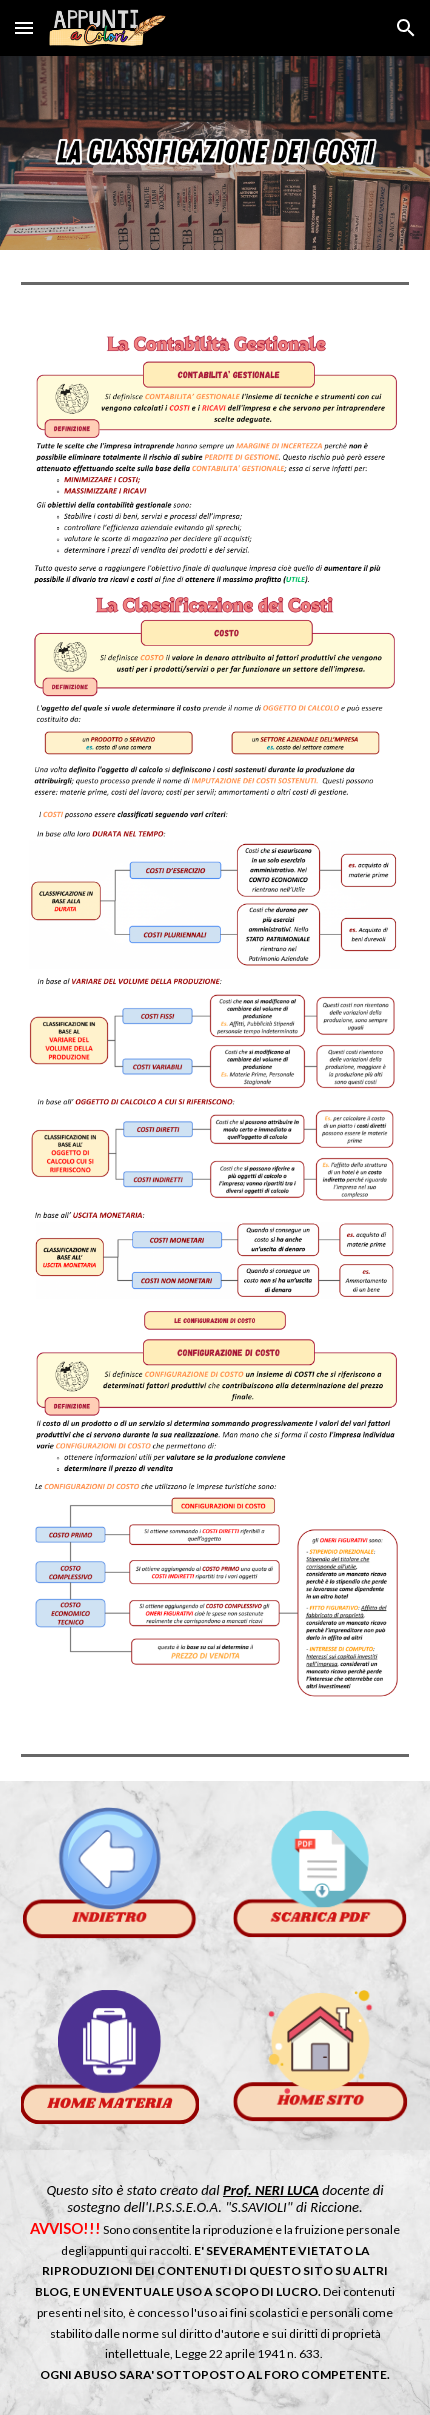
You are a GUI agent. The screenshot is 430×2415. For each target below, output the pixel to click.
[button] (24, 27)
